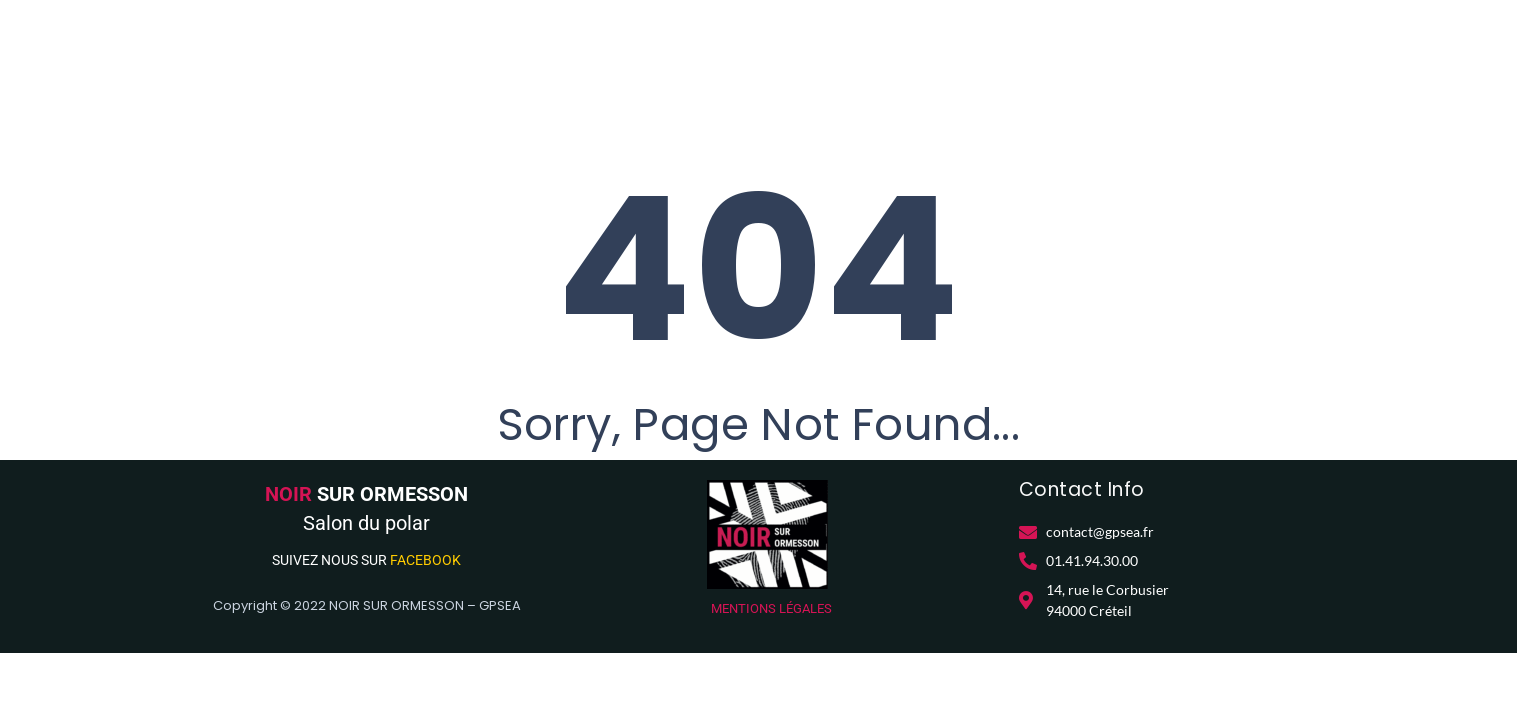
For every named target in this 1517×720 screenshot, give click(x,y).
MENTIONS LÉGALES (771, 608)
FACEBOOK (425, 560)
